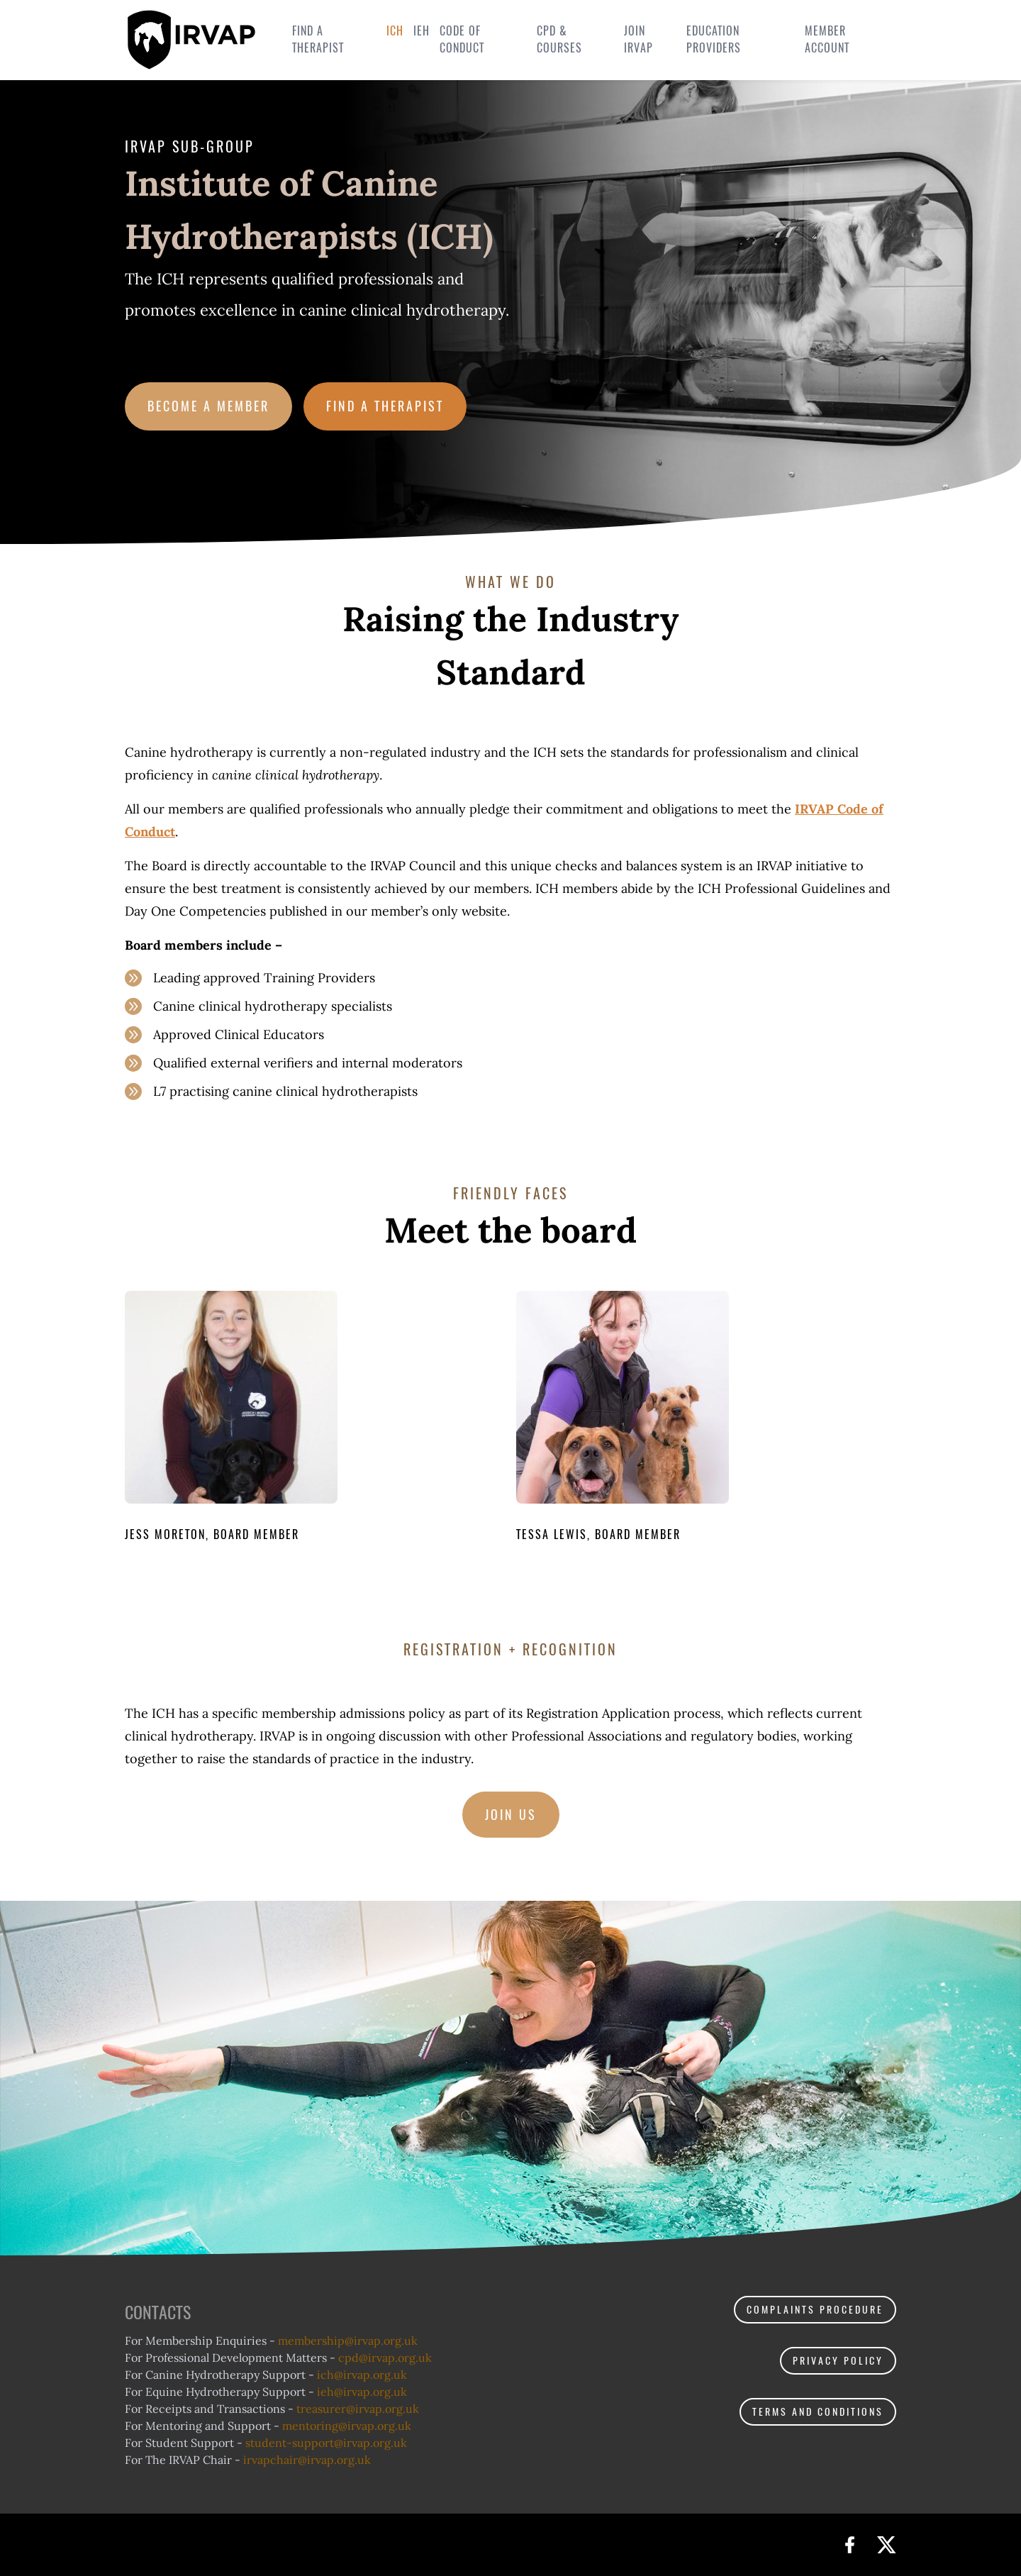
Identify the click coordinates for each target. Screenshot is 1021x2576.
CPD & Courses (559, 39)
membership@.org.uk (348, 2340)
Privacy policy (838, 2360)
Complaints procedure (815, 2309)
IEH (421, 30)
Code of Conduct (462, 39)
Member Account (827, 39)
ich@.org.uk (362, 2374)
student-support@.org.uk (326, 2443)
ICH (394, 30)
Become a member (208, 406)
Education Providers (713, 39)
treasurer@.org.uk (357, 2409)
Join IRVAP (638, 39)
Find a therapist (318, 39)
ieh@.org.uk (362, 2392)
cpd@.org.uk (385, 2357)
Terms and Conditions (817, 2412)
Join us (511, 1814)
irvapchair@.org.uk (307, 2460)
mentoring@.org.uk (346, 2426)
